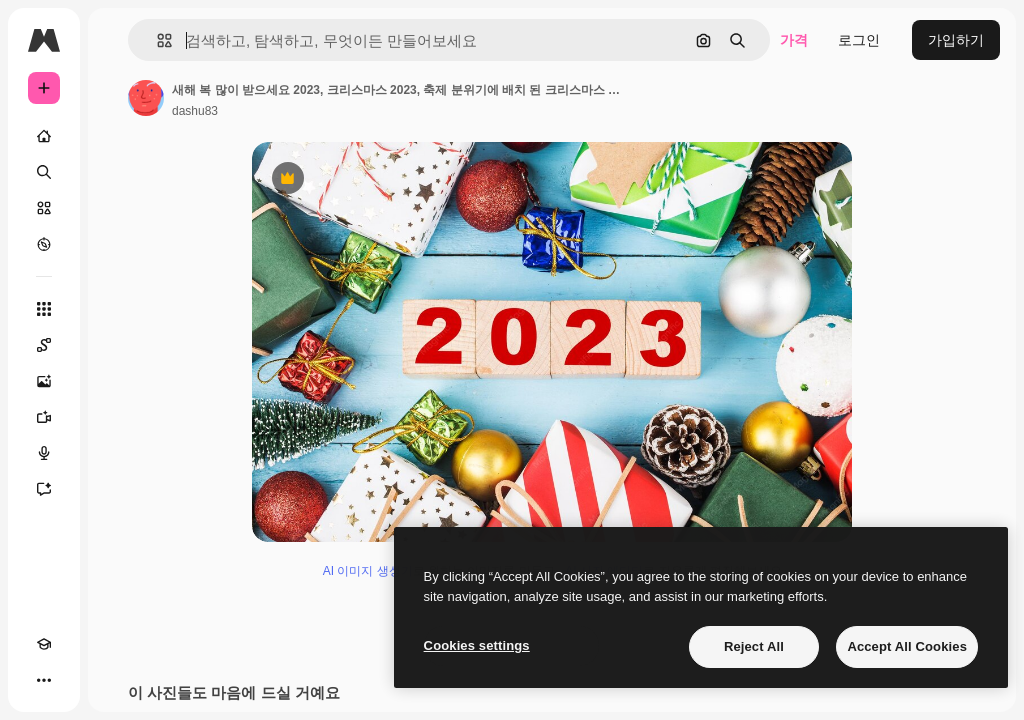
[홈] (44, 136)
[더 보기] (44, 680)
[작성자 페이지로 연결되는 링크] (146, 98)
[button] (156, 40)
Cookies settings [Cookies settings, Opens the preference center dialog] (477, 645)
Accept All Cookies (907, 646)
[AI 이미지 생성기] (44, 381)
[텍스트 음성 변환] (44, 453)
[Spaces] (44, 345)
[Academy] (44, 644)
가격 (794, 40)
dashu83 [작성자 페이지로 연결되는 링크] (195, 111)
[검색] (44, 172)
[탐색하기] (44, 244)
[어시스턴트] (44, 489)
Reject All (754, 646)
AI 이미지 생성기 (368, 571)
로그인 (859, 40)
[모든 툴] (44, 309)
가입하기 (956, 40)
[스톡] (44, 208)
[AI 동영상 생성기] (44, 417)
